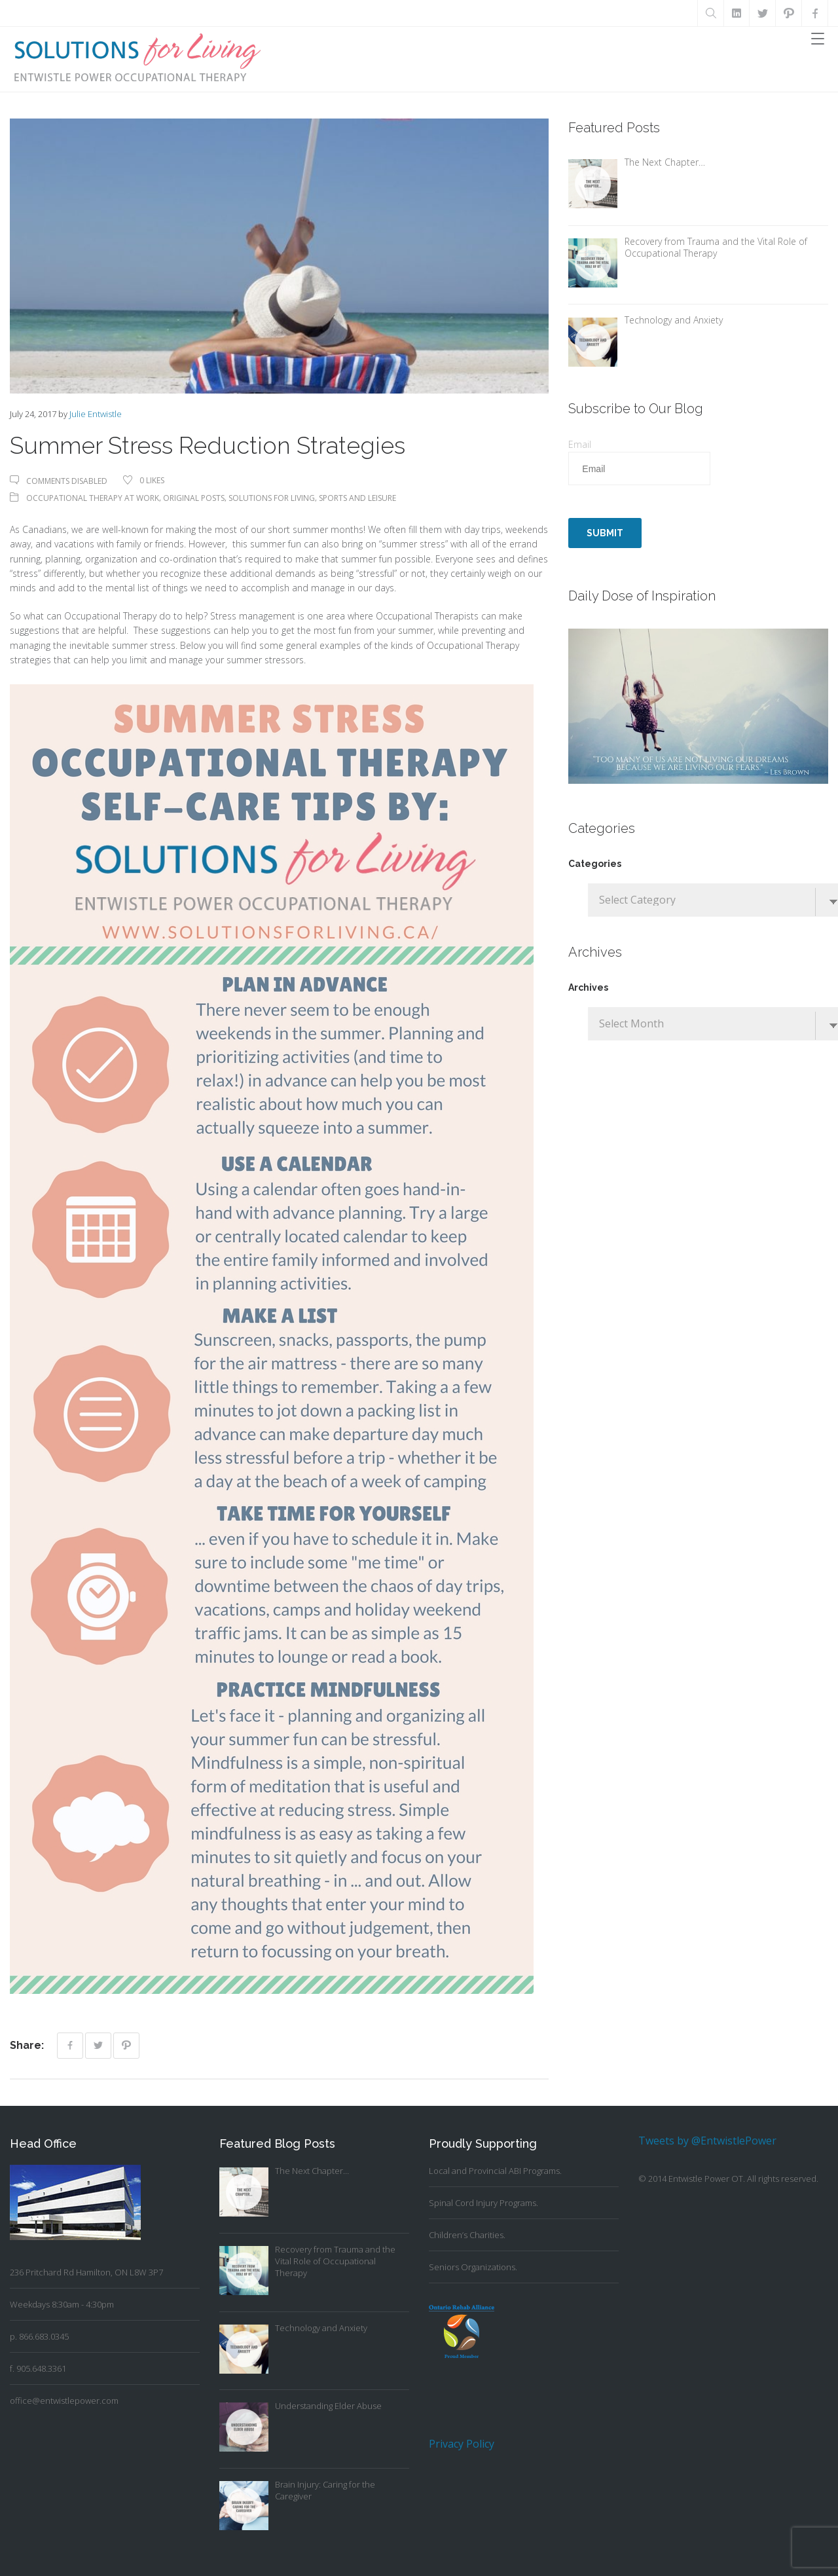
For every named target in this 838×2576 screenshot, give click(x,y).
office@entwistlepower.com (64, 2400)
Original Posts (194, 498)
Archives (588, 987)
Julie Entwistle (95, 414)
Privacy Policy (461, 2444)
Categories (594, 863)
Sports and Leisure (357, 498)
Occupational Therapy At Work (92, 498)
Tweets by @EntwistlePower (707, 2140)
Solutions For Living (271, 498)
